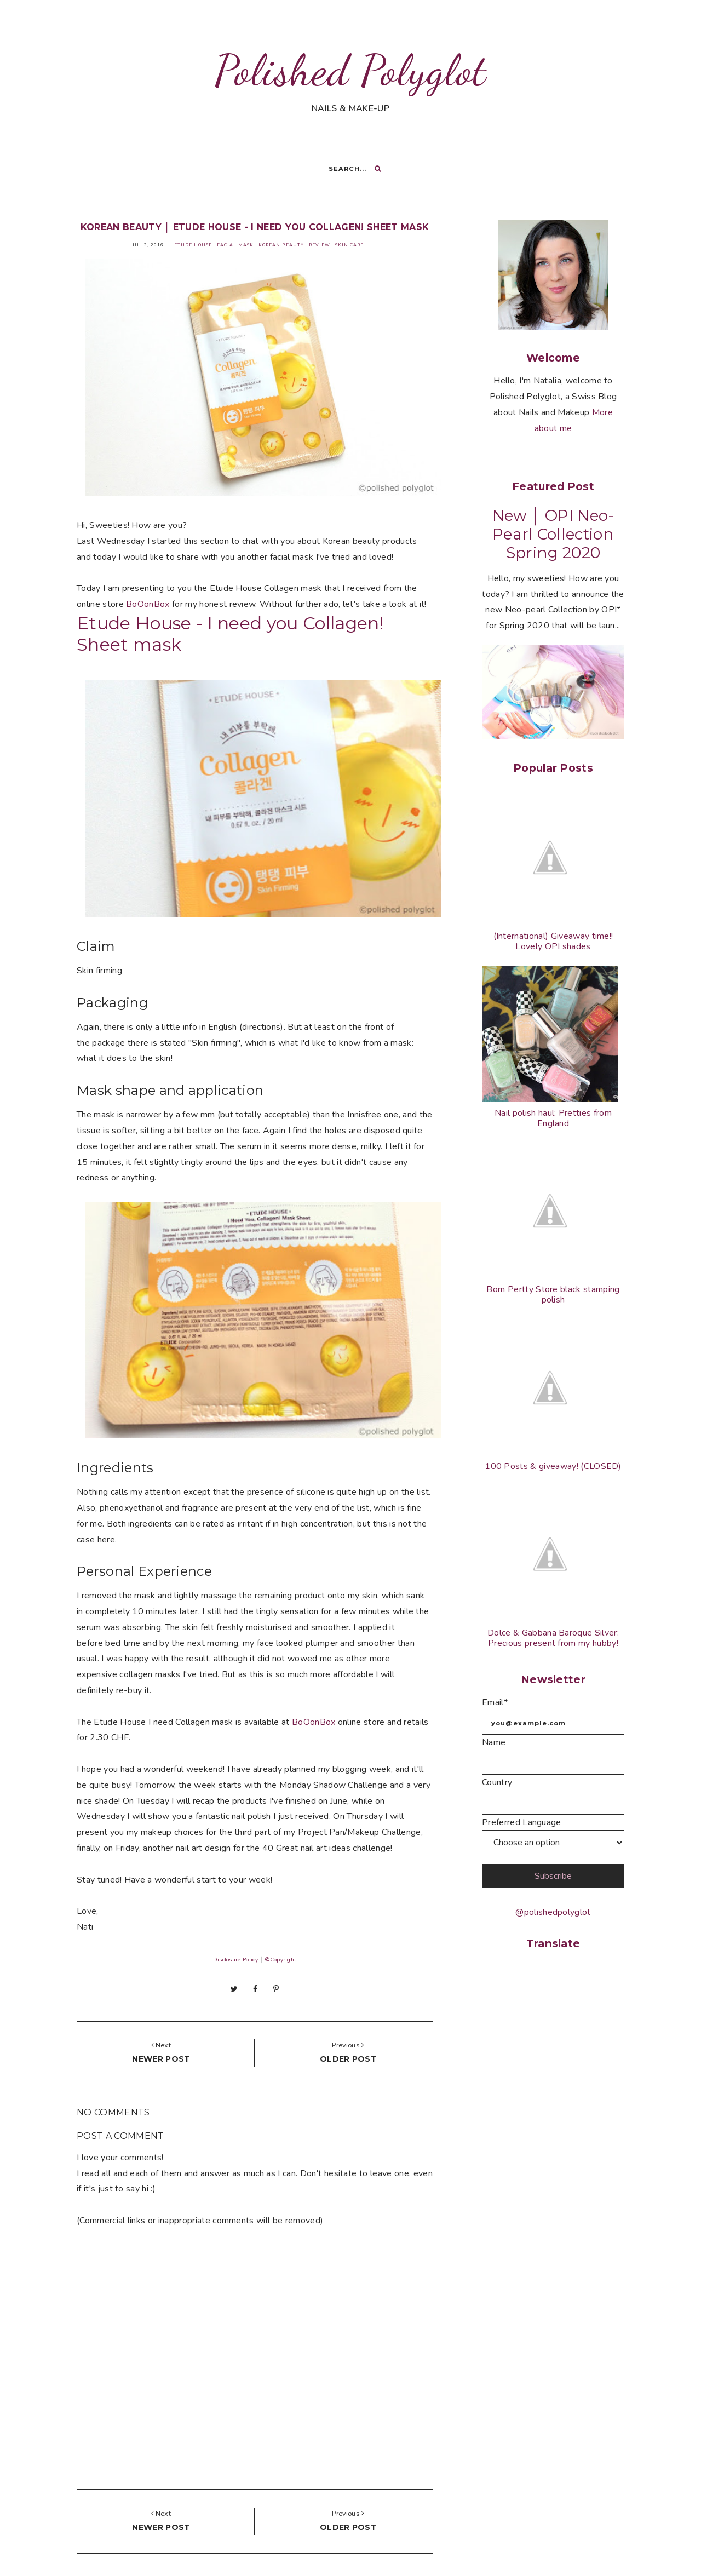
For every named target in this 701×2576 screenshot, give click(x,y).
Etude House (193, 245)
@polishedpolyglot (552, 1912)
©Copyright (280, 1960)
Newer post (160, 2059)
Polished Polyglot (350, 70)
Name (493, 1742)
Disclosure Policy (235, 1960)
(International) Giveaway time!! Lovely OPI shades (553, 941)
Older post (348, 2059)
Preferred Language (521, 1822)
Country (497, 1782)
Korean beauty (281, 245)
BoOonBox (148, 604)
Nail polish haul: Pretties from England (553, 1118)
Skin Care (349, 245)
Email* (495, 1702)
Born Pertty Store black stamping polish (552, 1294)
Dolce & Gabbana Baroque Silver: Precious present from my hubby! (553, 1638)
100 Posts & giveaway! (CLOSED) (553, 1466)
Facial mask (235, 245)
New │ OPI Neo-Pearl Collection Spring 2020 (553, 534)
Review (319, 245)
